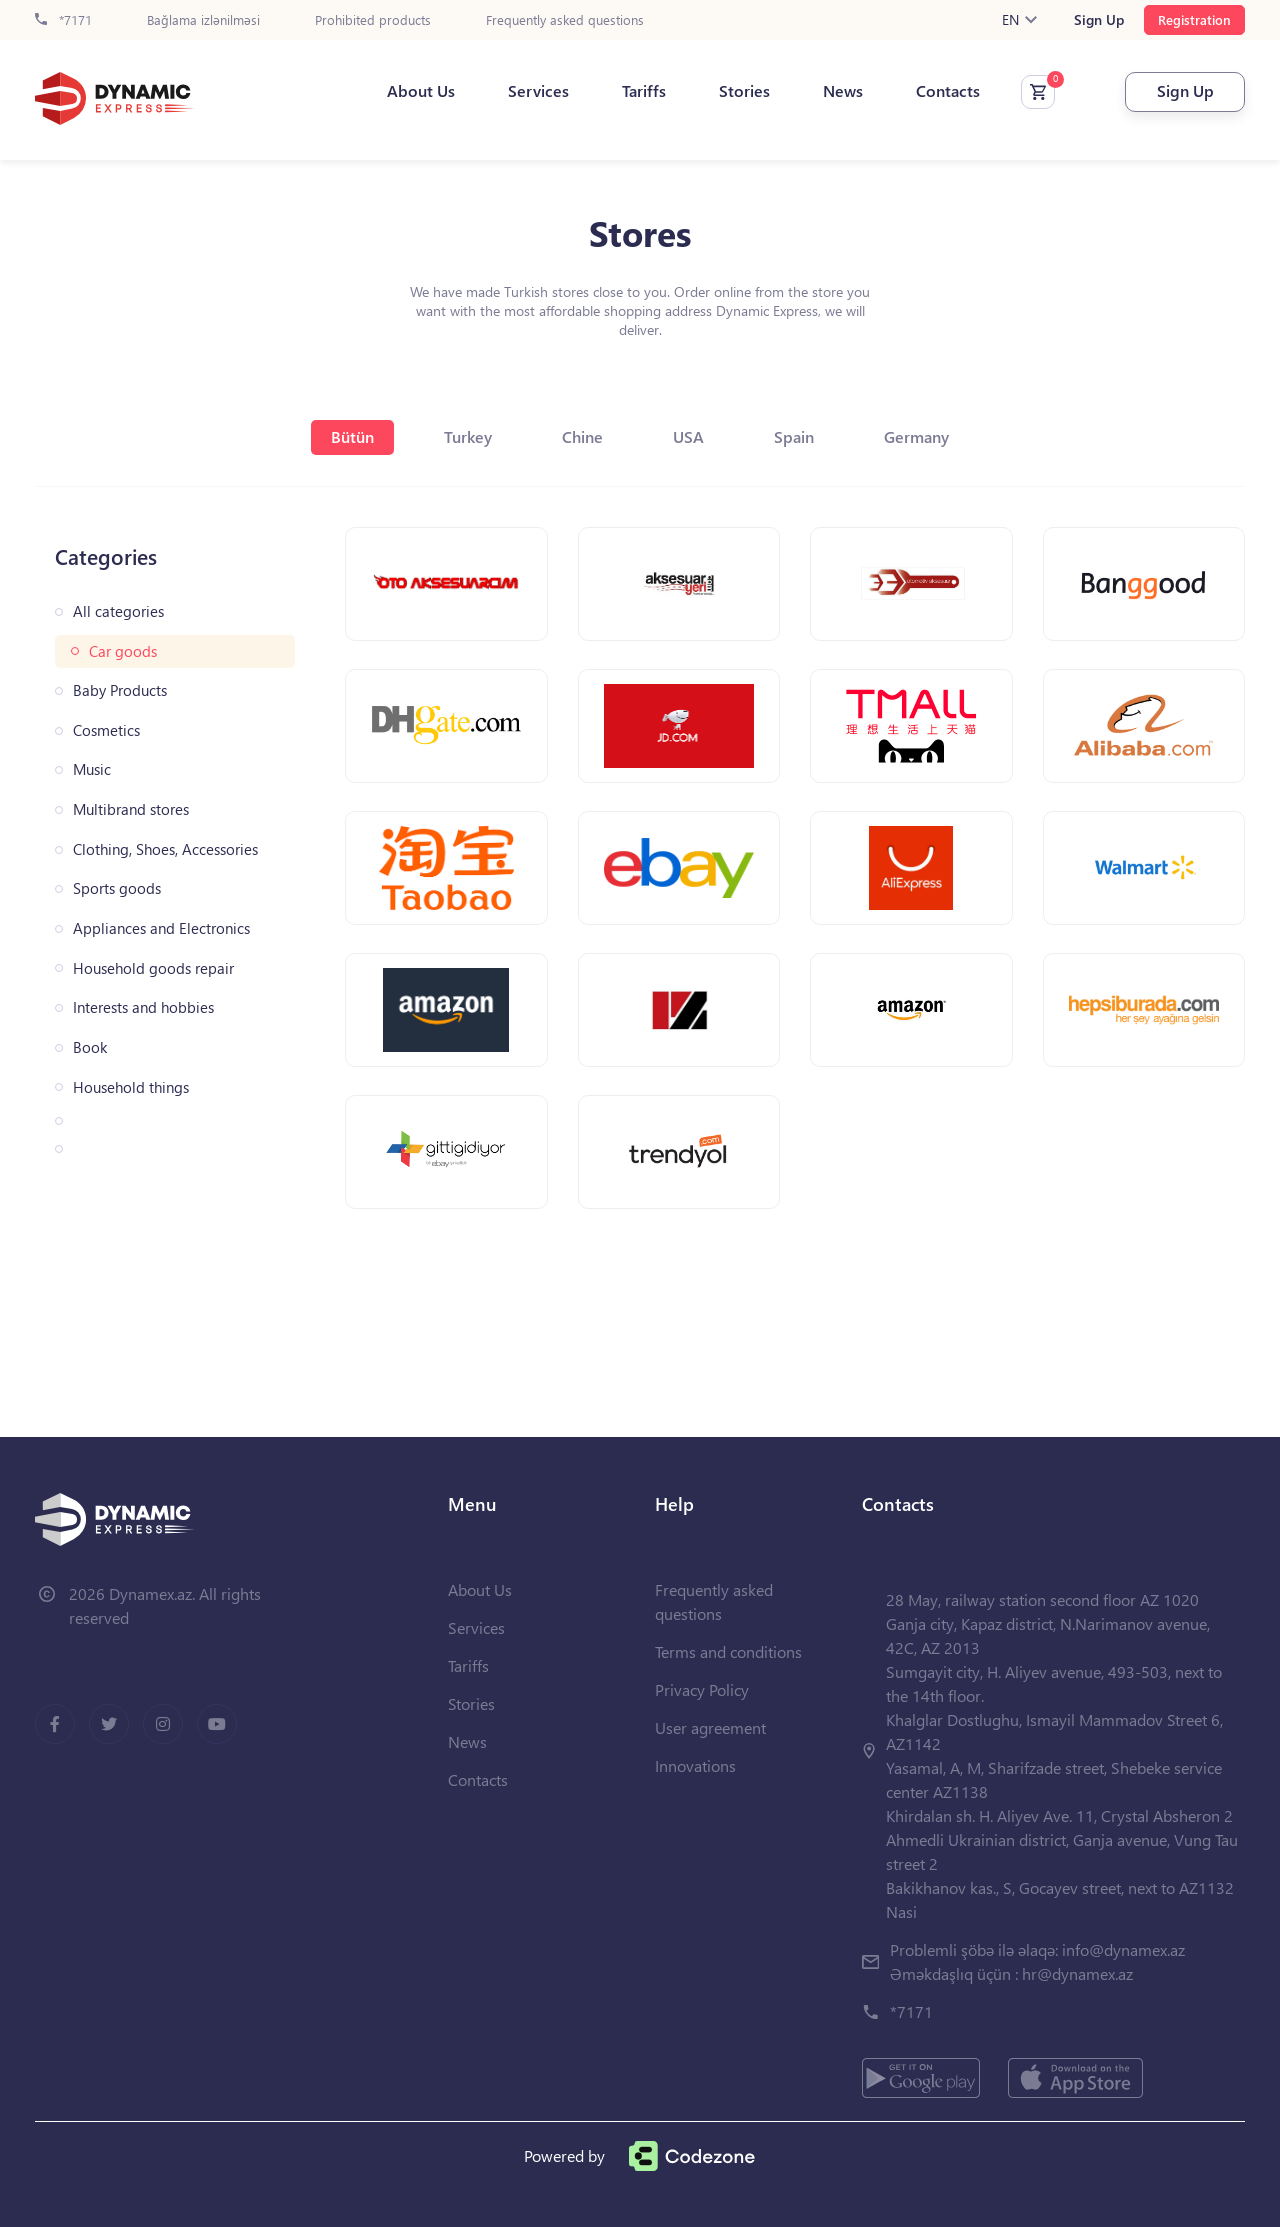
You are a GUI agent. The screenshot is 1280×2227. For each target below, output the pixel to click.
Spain (794, 436)
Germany (916, 436)
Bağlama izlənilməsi (203, 20)
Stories (744, 91)
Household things (131, 1087)
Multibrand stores (131, 809)
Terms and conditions (728, 1651)
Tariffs (644, 91)
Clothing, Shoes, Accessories (165, 849)
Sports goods (117, 888)
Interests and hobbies (143, 1007)
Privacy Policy (702, 1689)
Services (538, 91)
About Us (421, 91)
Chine (582, 436)
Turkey (468, 436)
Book (90, 1047)
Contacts (948, 91)
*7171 (63, 20)
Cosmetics (106, 730)
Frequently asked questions (565, 20)
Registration (1194, 19)
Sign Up (1099, 20)
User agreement (710, 1727)
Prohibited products (373, 20)
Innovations (695, 1765)
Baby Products (120, 690)
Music (92, 769)
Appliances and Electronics (161, 928)
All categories (118, 611)
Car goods (123, 651)
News (843, 91)
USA (688, 436)
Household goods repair (153, 968)
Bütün (352, 436)
